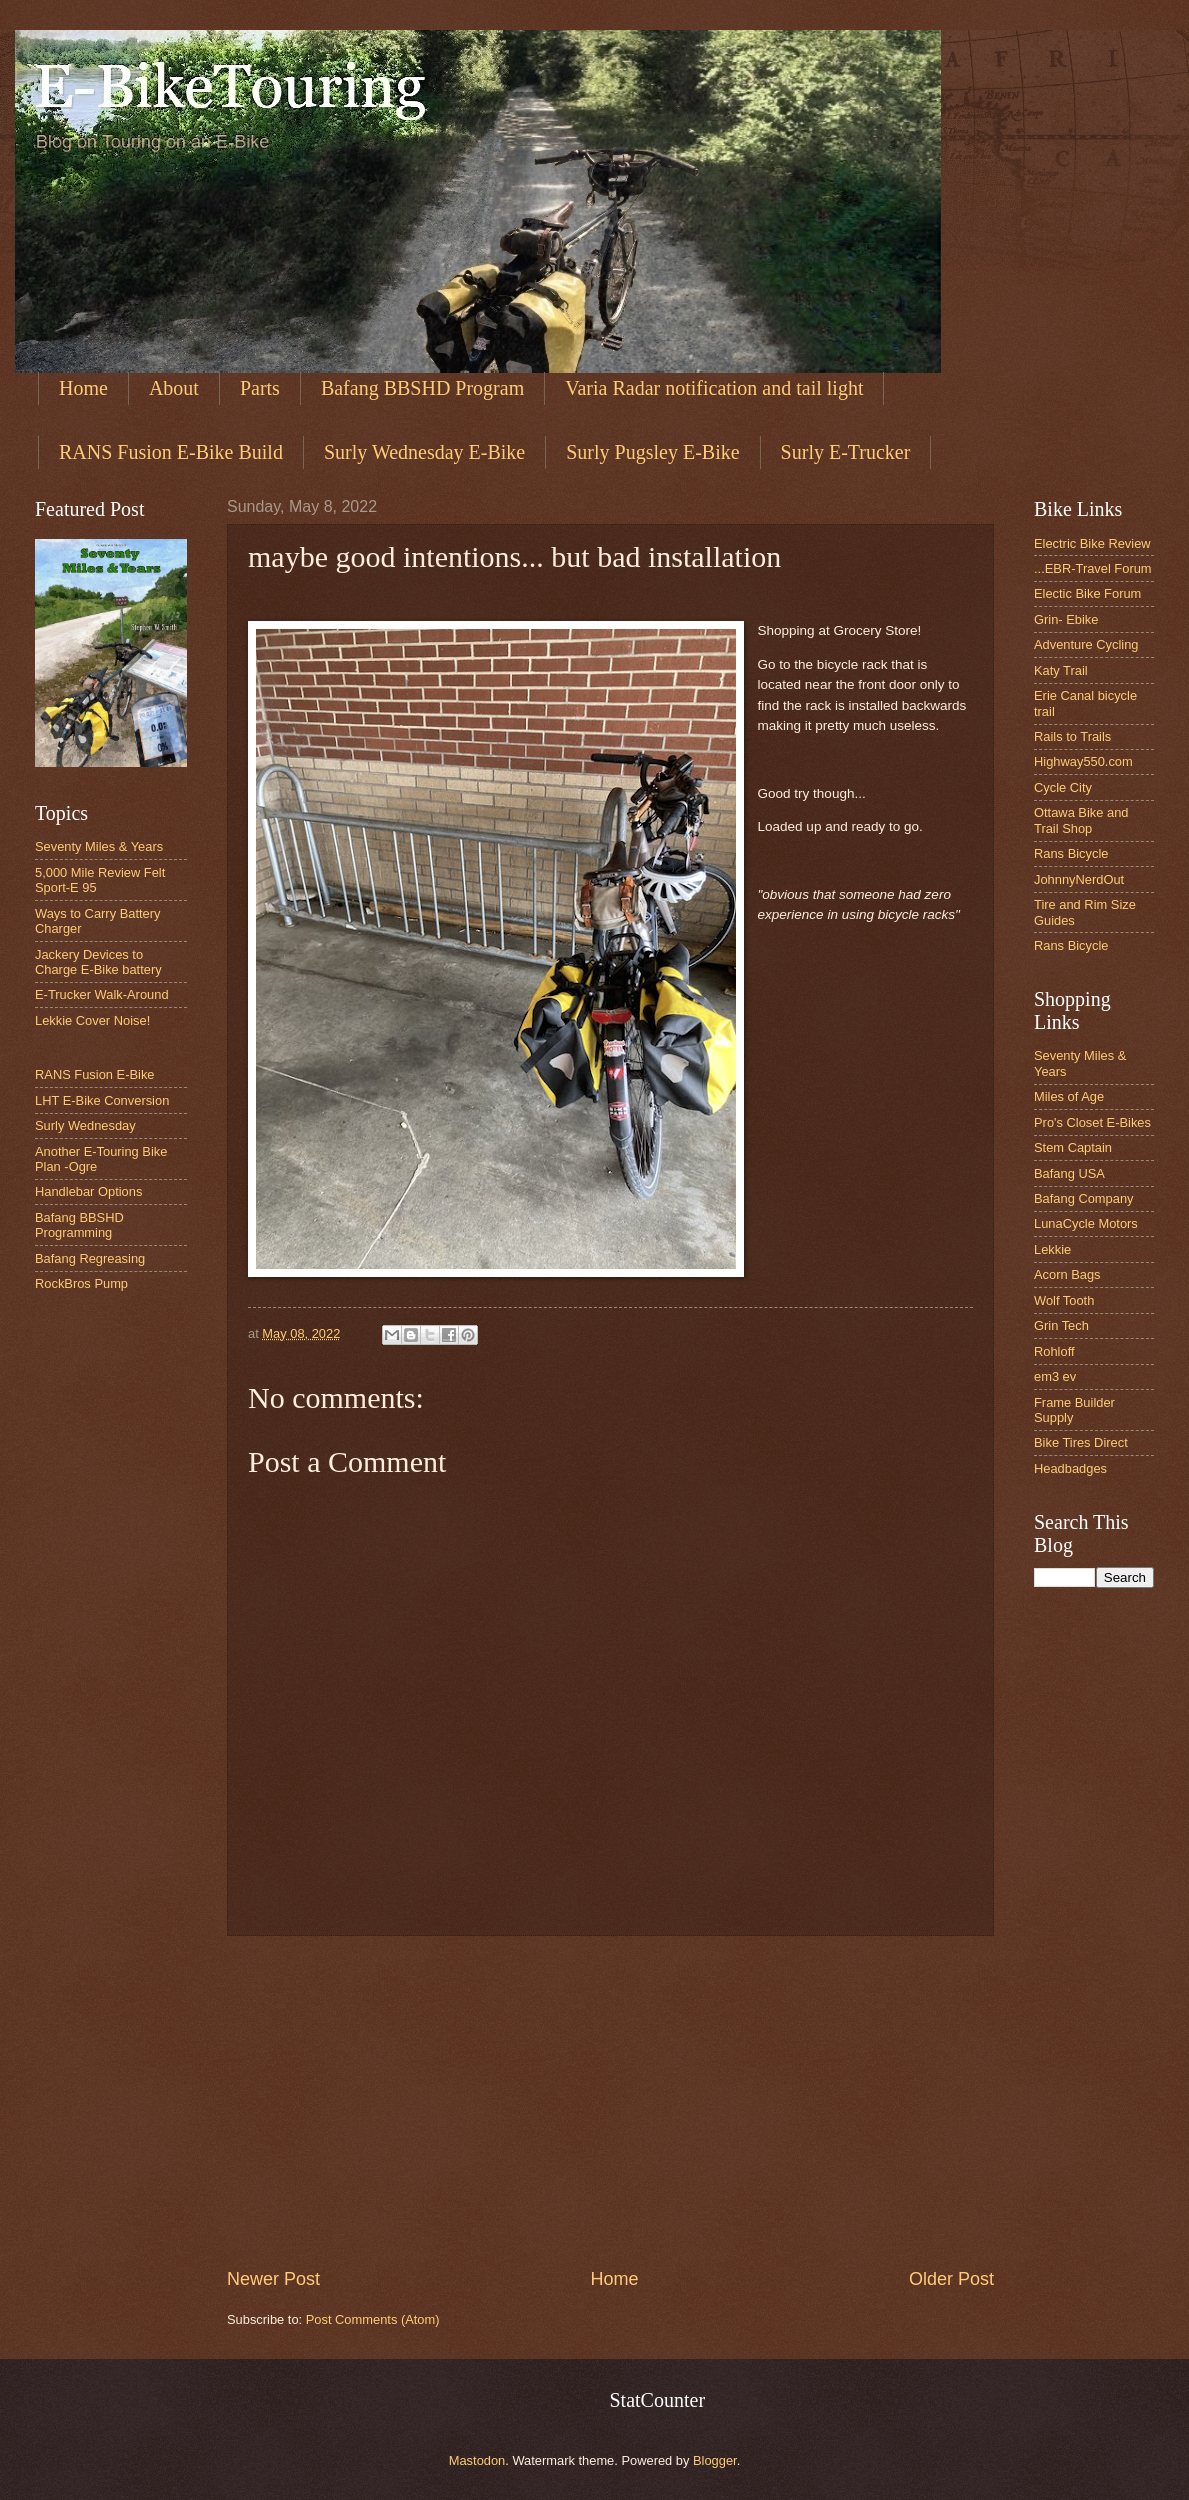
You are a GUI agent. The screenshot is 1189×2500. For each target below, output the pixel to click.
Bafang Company (1084, 1198)
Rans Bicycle (1071, 853)
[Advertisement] (610, 2102)
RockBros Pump (81, 1283)
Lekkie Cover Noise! (92, 1020)
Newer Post (273, 2279)
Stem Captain (1073, 1147)
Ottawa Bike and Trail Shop (1081, 820)
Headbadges (1070, 1468)
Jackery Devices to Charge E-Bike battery (98, 962)
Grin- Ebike (1066, 619)
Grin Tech (1061, 1325)
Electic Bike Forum (1087, 593)
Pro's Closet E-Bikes (1092, 1122)
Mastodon (477, 2460)
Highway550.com (1083, 761)
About (174, 388)
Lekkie (1052, 1249)
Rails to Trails (1072, 736)
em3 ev (1055, 1376)
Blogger (715, 2460)
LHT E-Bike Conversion (102, 1100)
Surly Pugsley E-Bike (652, 452)
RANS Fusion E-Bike (95, 1074)
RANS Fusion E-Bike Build (171, 452)
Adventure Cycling (1086, 644)
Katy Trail (1061, 670)
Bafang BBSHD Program (422, 388)
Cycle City (1063, 787)
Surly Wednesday (85, 1125)
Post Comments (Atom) (373, 2319)
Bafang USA (1069, 1173)
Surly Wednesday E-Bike (424, 452)
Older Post (951, 2279)
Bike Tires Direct (1081, 1442)
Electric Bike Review (1092, 543)
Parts (260, 388)
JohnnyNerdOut (1079, 879)
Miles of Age (1069, 1096)
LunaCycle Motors (1086, 1223)
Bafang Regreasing (90, 1258)
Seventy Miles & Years (99, 846)
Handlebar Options (88, 1191)
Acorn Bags (1067, 1274)
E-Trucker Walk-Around (102, 994)
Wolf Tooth (1064, 1300)
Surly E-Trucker (846, 452)
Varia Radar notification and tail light (714, 388)
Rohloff (1054, 1351)
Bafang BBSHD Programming (79, 1225)
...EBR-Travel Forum (1093, 568)
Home (83, 388)
